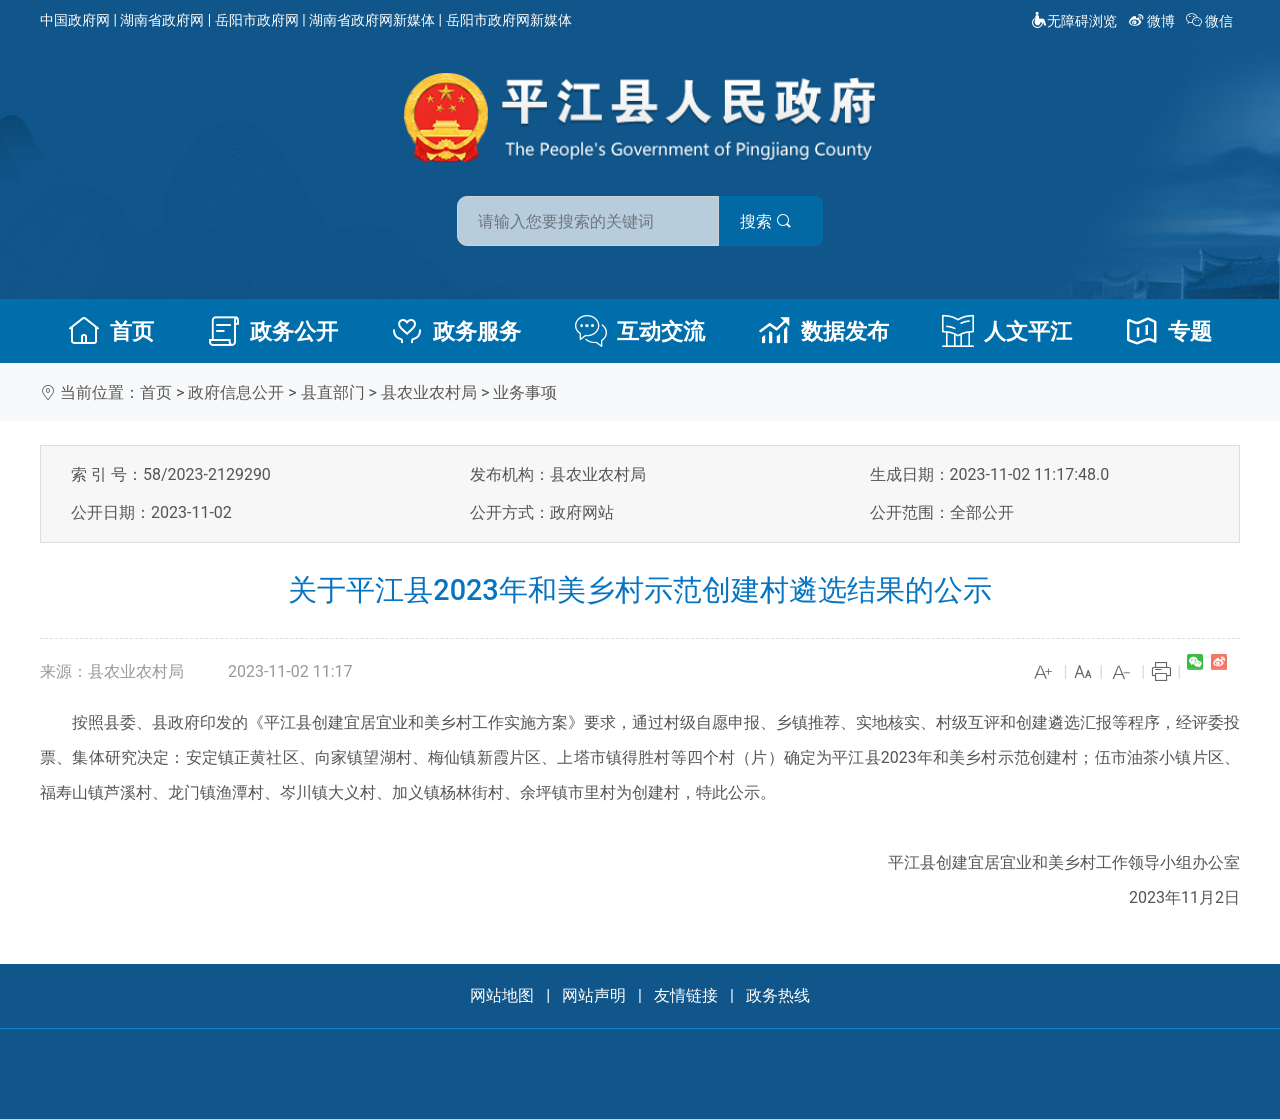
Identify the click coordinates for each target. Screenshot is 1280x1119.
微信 (1211, 21)
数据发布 (824, 331)
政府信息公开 (236, 392)
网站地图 (502, 995)
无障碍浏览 (1074, 21)
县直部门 (333, 392)
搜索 (783, 218)
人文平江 (1007, 331)
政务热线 (778, 995)
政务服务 (456, 331)
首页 (111, 331)
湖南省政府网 (162, 20)
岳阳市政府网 (257, 20)
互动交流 (640, 331)
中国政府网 (75, 20)
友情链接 (686, 995)
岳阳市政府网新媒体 (509, 20)
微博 (1153, 21)
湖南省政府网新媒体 (372, 20)
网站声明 (594, 995)
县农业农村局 (429, 392)
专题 (1169, 331)
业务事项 (525, 392)
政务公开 (273, 331)
